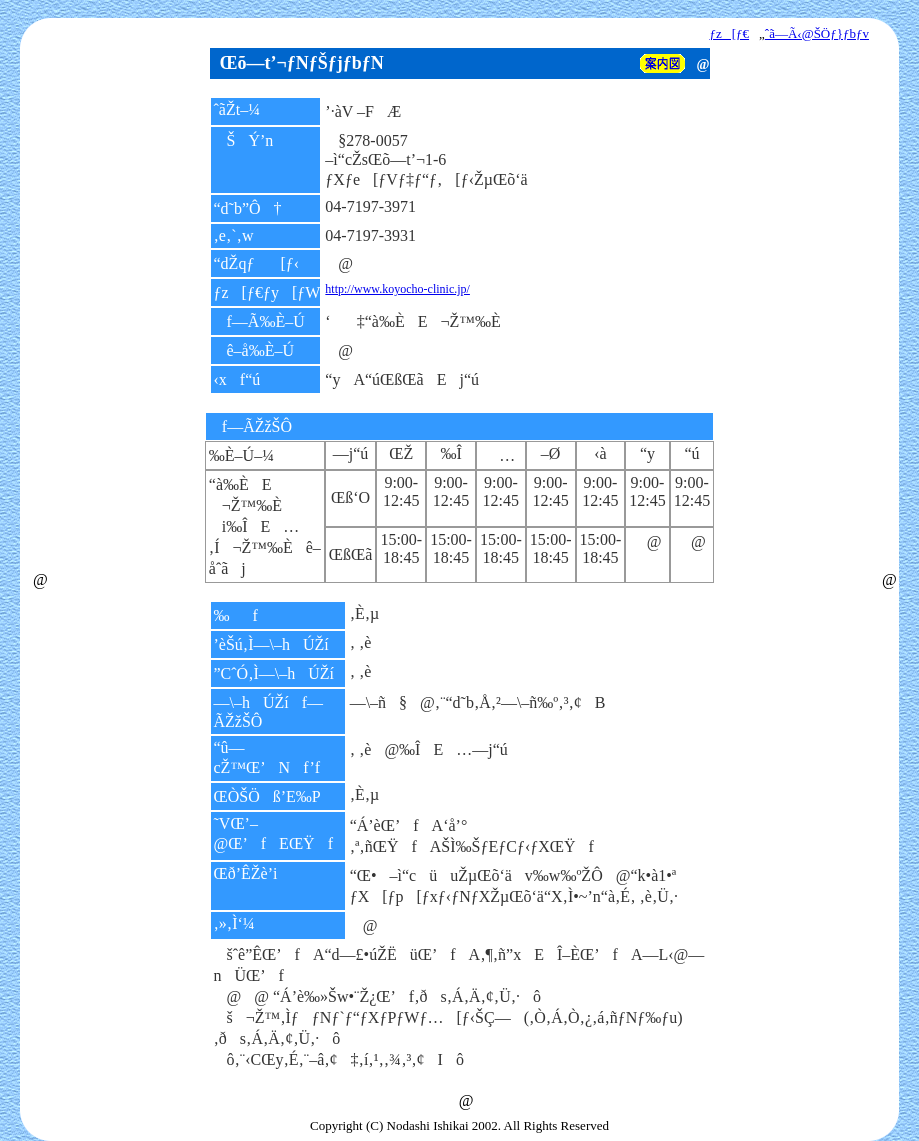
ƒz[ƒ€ (729, 33)
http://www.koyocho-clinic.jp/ (397, 289)
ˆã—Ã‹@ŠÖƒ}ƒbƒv (817, 33)
